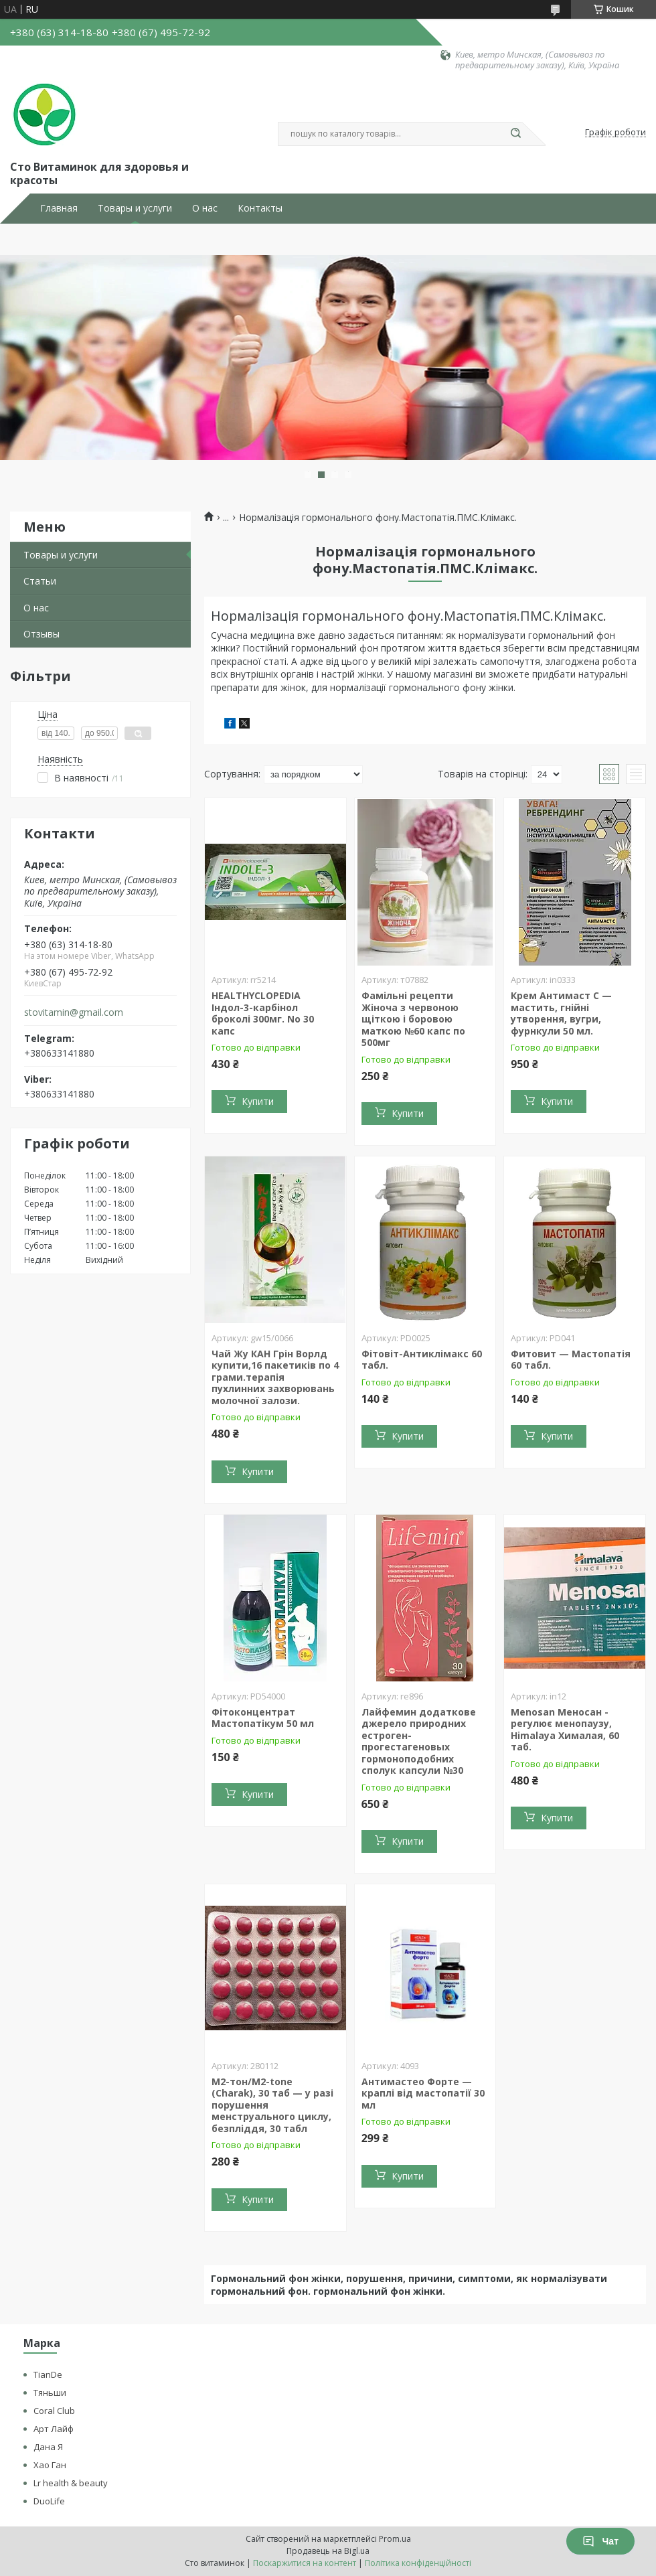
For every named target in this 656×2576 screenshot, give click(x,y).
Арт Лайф (53, 2429)
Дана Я (48, 2447)
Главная (59, 208)
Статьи (39, 581)
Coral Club (54, 2411)
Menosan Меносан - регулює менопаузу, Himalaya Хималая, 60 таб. (565, 1730)
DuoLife (49, 2501)
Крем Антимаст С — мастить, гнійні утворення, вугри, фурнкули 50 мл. (561, 1013)
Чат (600, 2541)
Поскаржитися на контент (304, 2563)
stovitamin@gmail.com (73, 1012)
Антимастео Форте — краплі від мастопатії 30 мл (423, 2093)
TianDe (47, 2374)
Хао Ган (49, 2465)
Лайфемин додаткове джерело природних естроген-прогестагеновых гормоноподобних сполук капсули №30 (418, 1741)
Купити (258, 1101)
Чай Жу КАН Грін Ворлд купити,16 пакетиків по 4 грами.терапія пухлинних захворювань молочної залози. (275, 1377)
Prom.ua (395, 2539)
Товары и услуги (135, 208)
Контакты (260, 208)
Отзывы (41, 633)
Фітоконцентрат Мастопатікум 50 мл (263, 1718)
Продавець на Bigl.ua (328, 2551)
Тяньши (49, 2392)
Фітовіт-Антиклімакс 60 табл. (421, 1359)
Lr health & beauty (70, 2483)
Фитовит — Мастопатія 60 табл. (571, 1359)
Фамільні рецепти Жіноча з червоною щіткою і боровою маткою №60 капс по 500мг (413, 1019)
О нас (205, 208)
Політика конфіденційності (418, 2563)
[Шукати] (515, 134)
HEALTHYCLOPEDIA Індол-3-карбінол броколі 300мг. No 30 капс (263, 1013)
